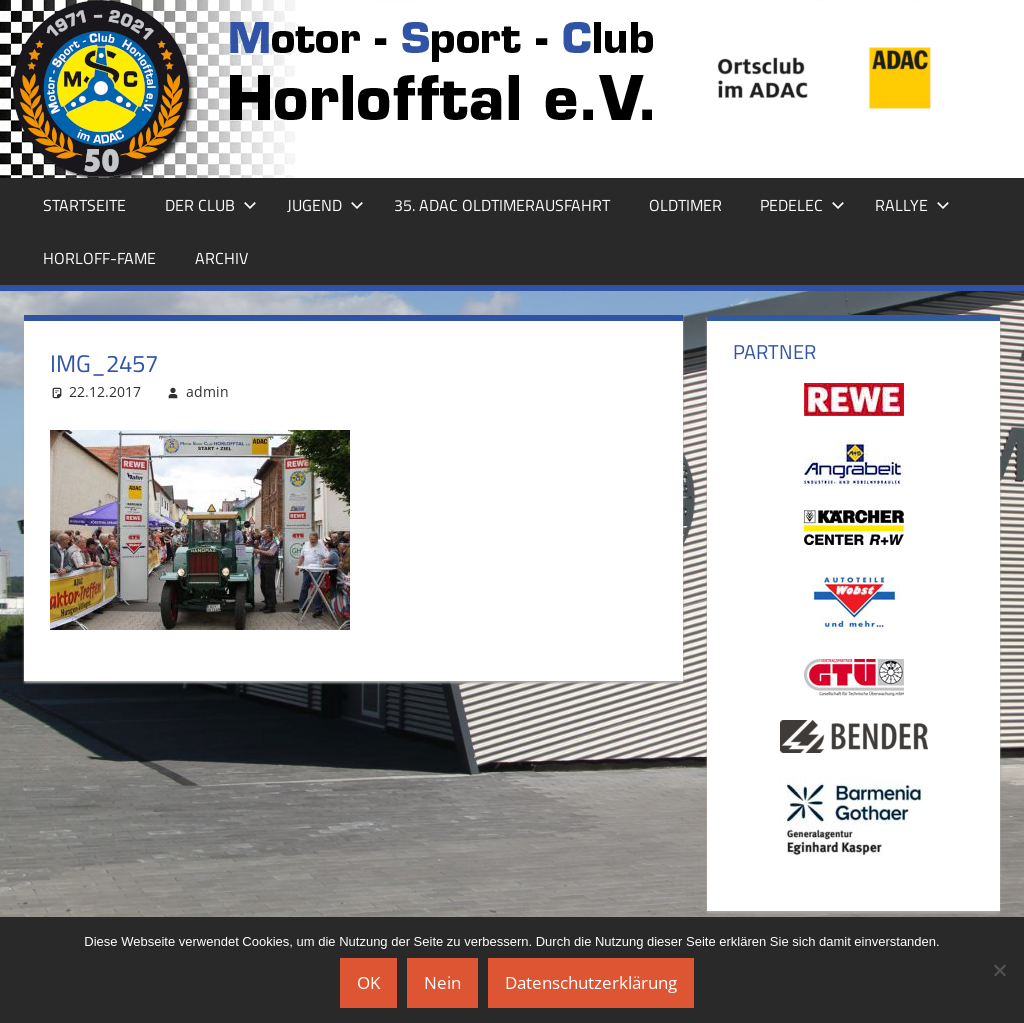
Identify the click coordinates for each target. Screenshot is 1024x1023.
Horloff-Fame (99, 258)
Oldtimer (685, 205)
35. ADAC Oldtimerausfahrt (502, 205)
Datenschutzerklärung (591, 982)
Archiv (221, 258)
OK (368, 982)
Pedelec (802, 205)
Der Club (211, 205)
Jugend (325, 205)
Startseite (84, 205)
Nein (442, 982)
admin (207, 391)
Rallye (912, 205)
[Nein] (999, 970)
